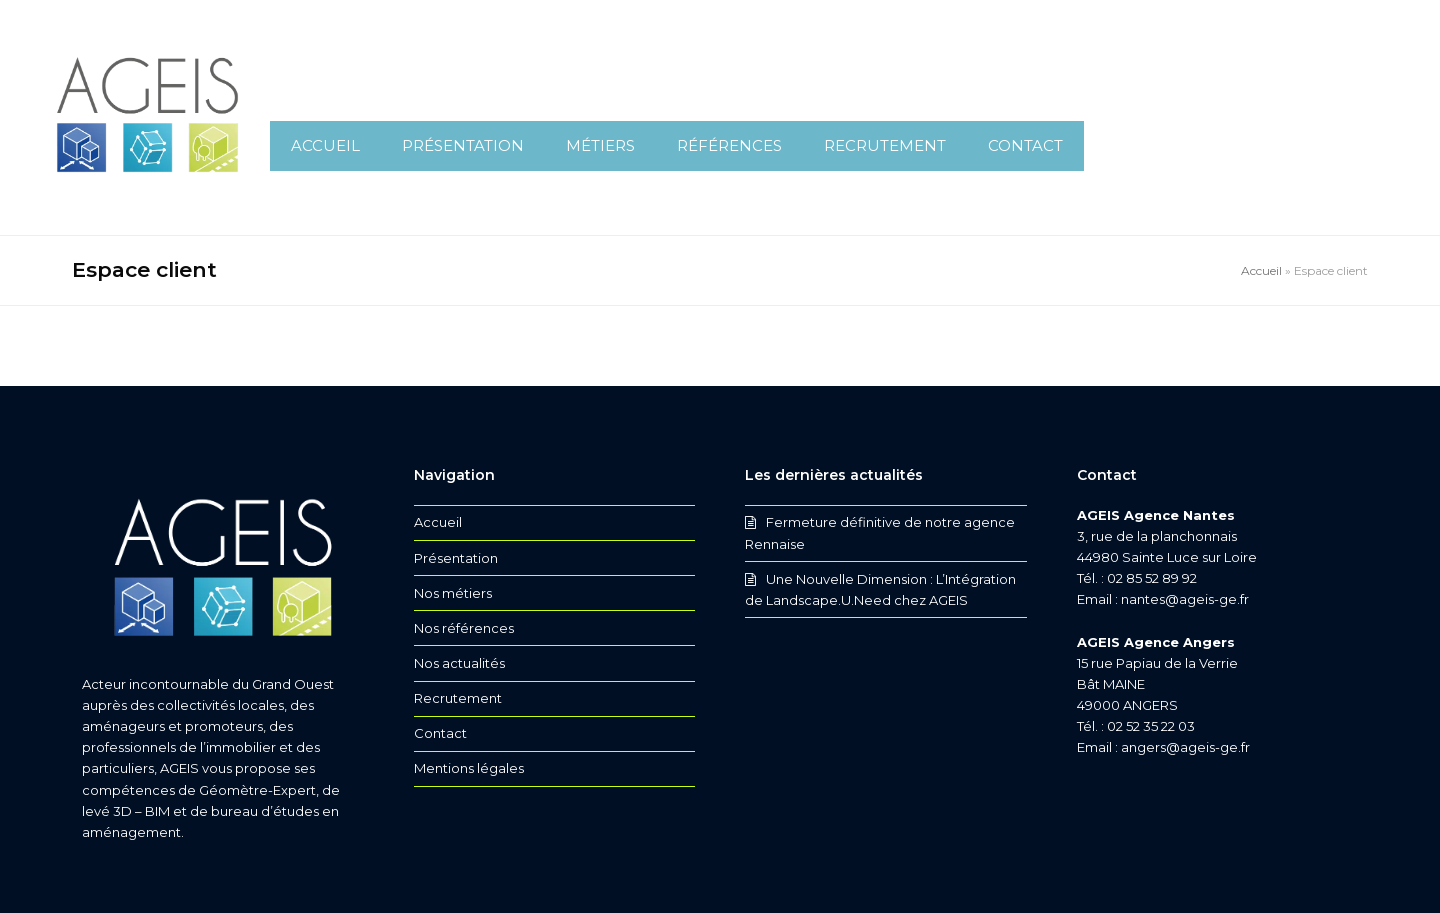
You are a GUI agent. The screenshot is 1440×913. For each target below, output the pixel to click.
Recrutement (458, 698)
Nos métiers (453, 593)
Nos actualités (459, 663)
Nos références (464, 628)
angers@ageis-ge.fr (1185, 747)
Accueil (1261, 270)
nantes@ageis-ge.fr (1185, 599)
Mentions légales (469, 768)
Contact (440, 733)
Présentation (456, 558)
